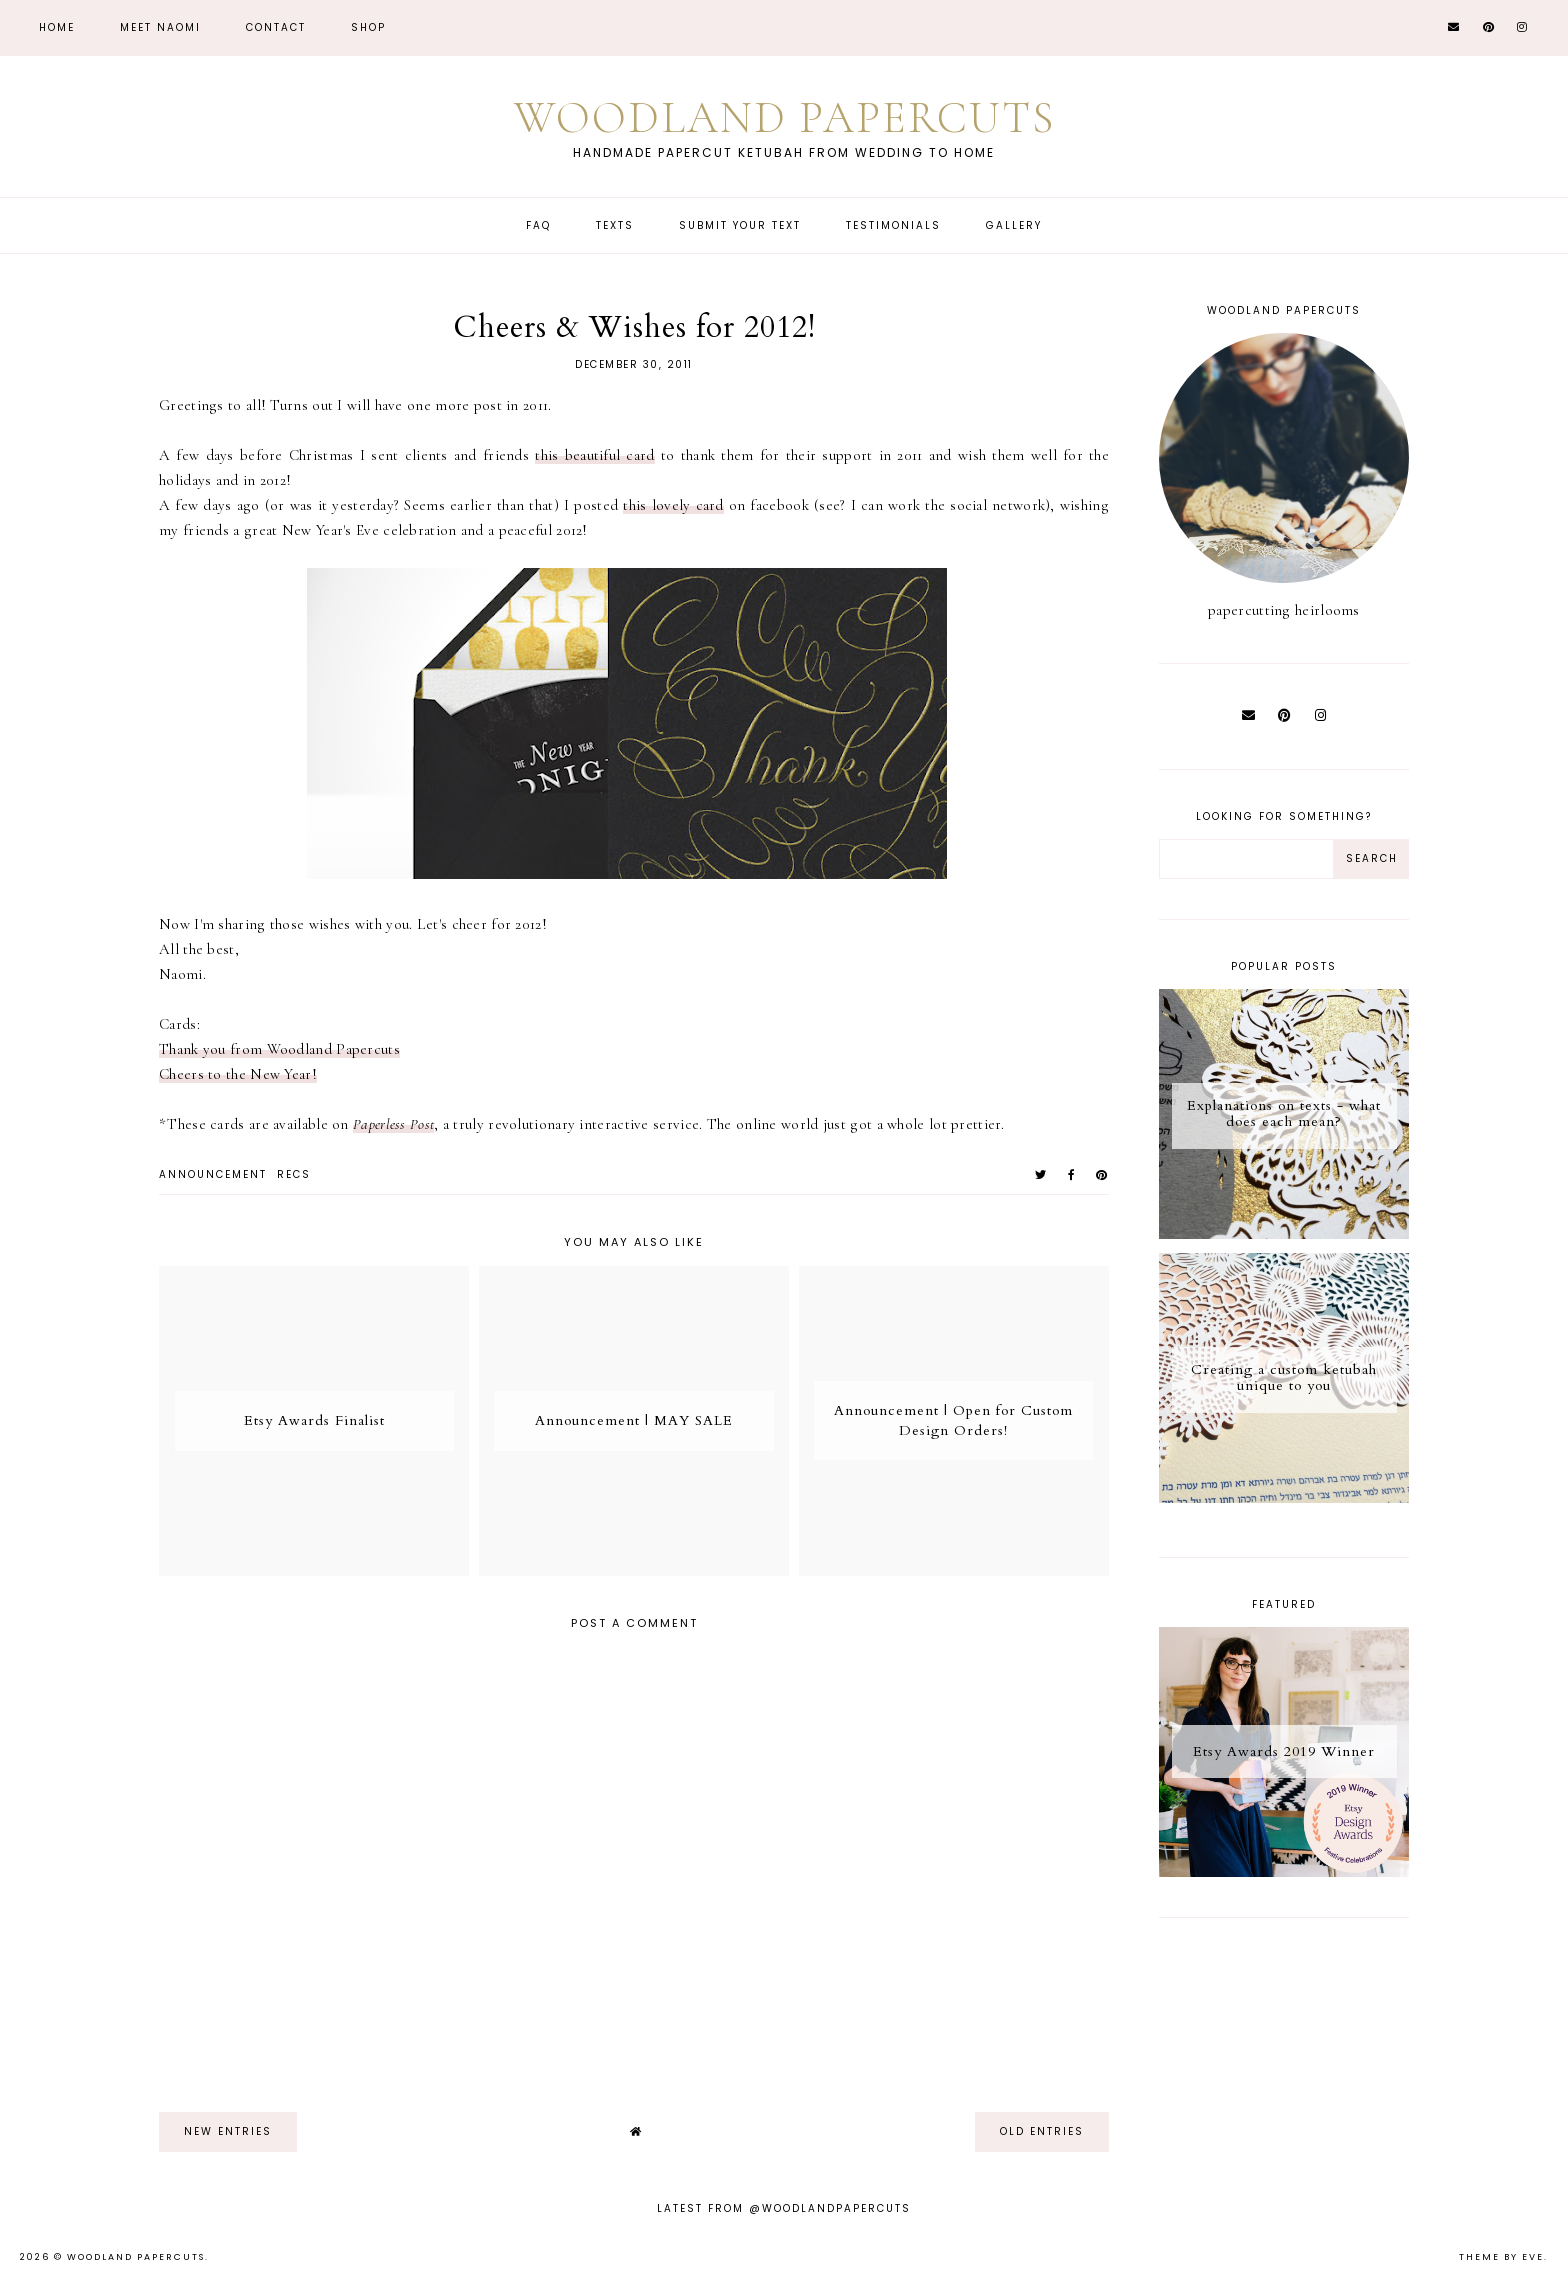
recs (294, 1174)
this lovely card (673, 505)
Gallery (1014, 225)
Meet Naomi (160, 27)
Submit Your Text (740, 225)
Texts (615, 225)
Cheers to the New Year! (238, 1074)
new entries (228, 2131)
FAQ (538, 225)
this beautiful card (594, 455)
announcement (213, 1174)
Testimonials (893, 225)
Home (57, 27)
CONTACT (276, 27)
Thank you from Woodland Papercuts (279, 1049)
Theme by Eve (1501, 2257)
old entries (1042, 2131)
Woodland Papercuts (784, 117)
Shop (368, 27)
